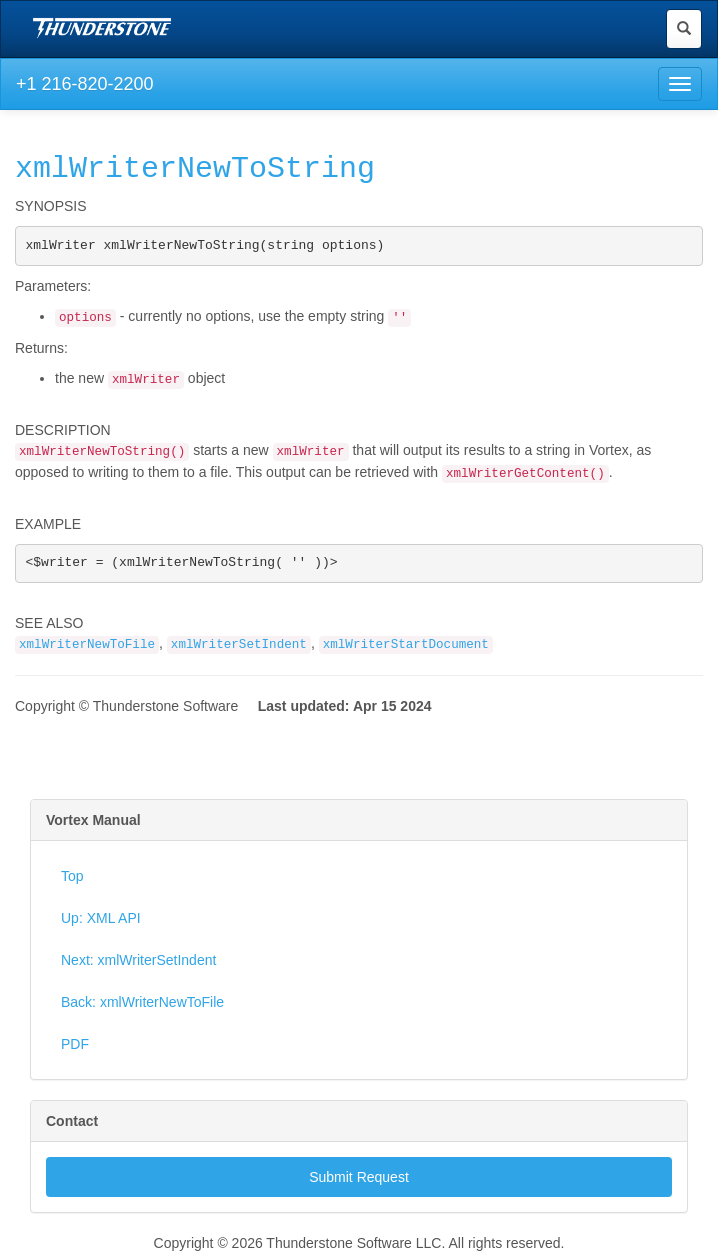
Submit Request (359, 1179)
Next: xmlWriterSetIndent (138, 962)
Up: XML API (101, 920)
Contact (72, 1123)
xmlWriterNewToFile (87, 647)
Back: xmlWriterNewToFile (142, 1004)
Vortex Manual (93, 822)
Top (72, 878)
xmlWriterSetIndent (239, 647)
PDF (75, 1046)
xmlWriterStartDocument (406, 647)
